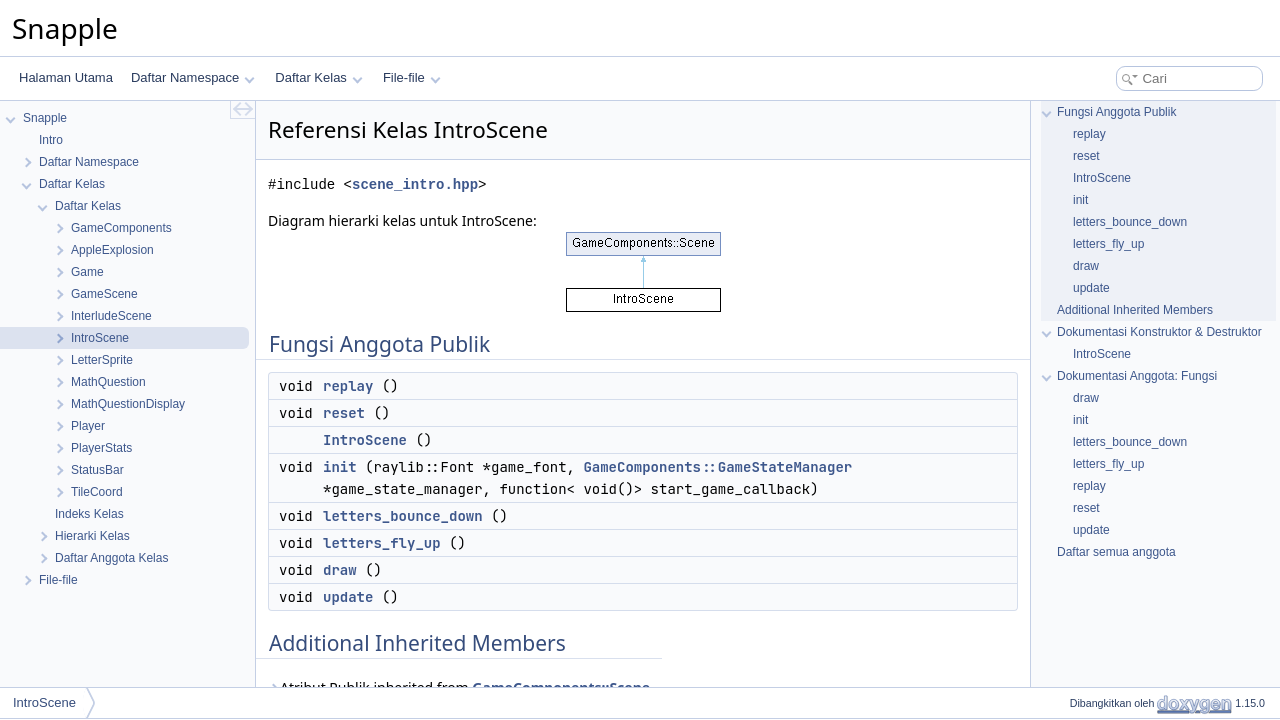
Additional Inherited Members (1135, 310)
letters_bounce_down (403, 516)
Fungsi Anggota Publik (1116, 112)
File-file (411, 77)
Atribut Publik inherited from (459, 687)
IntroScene (365, 440)
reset (344, 413)
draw (340, 570)
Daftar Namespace (193, 77)
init (340, 467)
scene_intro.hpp (415, 184)
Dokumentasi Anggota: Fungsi (1137, 376)
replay (348, 386)
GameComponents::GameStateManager (717, 467)
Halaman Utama (66, 77)
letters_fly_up (382, 543)
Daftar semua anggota (1116, 552)
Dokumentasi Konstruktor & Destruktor (1159, 332)
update (348, 597)
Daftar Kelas (318, 77)
